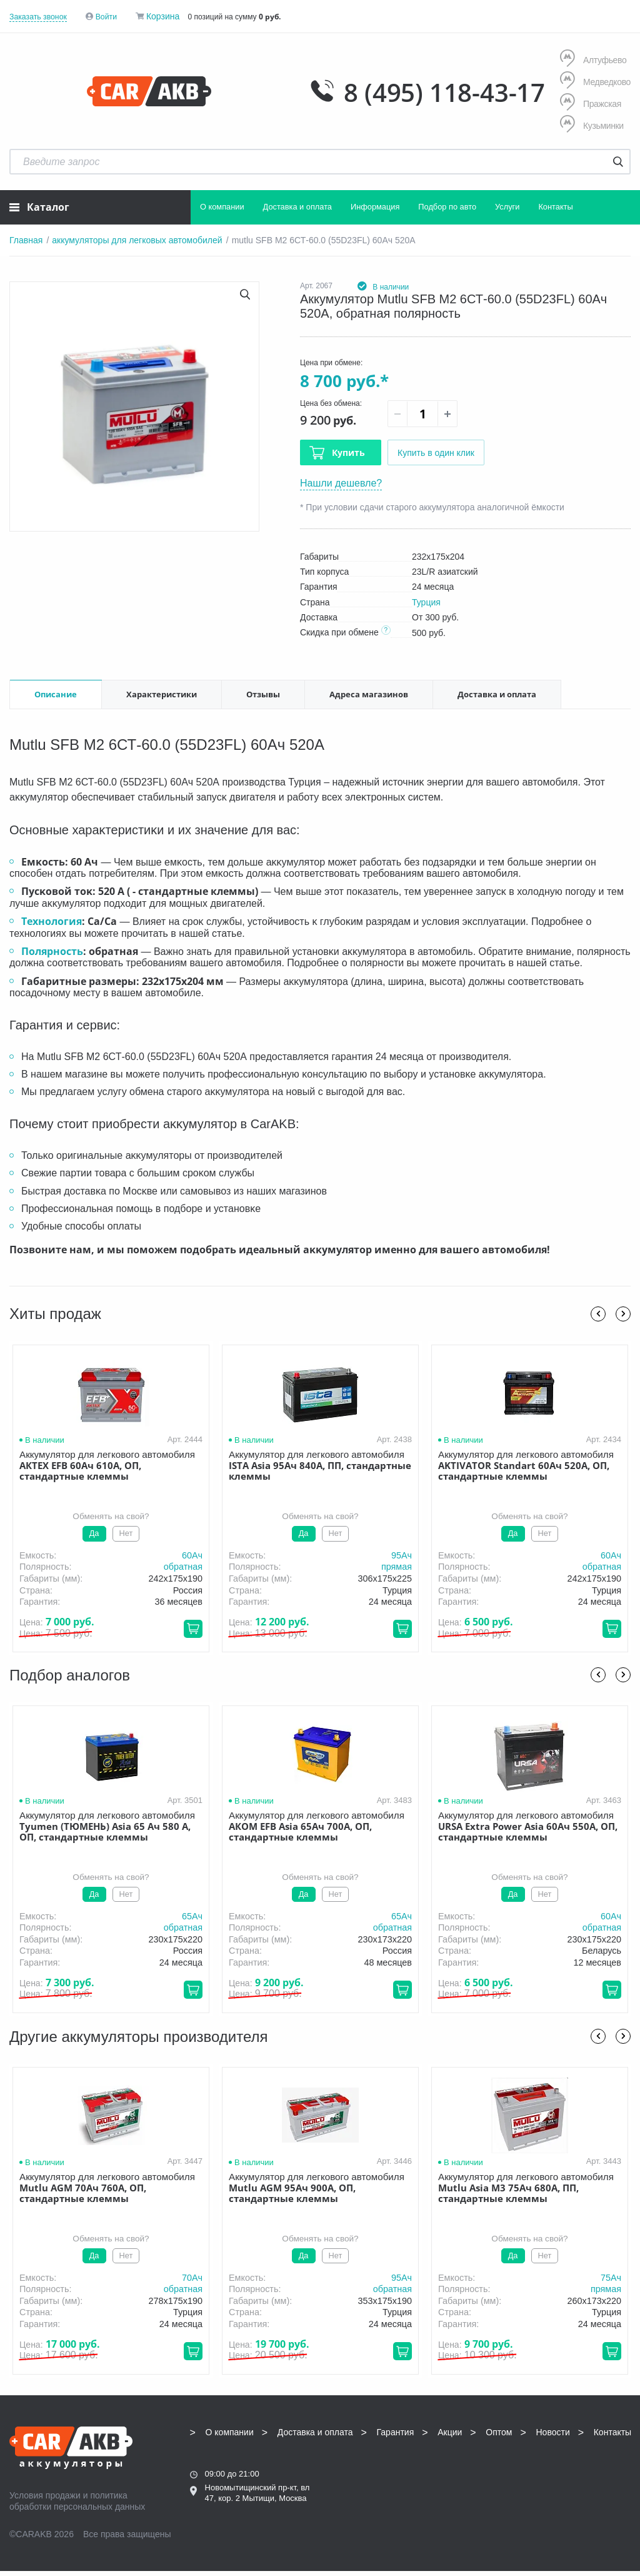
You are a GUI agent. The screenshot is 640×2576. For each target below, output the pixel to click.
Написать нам (562, 2480)
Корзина (162, 16)
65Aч (192, 1916)
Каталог (39, 207)
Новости (553, 2432)
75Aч (611, 2278)
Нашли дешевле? (341, 483)
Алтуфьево (593, 60)
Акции (450, 2432)
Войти (106, 17)
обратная (183, 1567)
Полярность (52, 951)
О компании (222, 206)
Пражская (590, 103)
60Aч (192, 1555)
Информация (375, 206)
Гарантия (395, 2432)
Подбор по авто (447, 206)
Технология (51, 921)
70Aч (192, 2278)
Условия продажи (45, 2495)
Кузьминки (592, 125)
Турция (426, 602)
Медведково (595, 82)
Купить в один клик (436, 453)
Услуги (507, 206)
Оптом (499, 2432)
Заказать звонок (38, 17)
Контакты (555, 206)
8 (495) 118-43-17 (444, 92)
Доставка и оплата (297, 206)
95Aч (401, 1555)
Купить (348, 452)
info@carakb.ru (594, 2467)
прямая (396, 1567)
